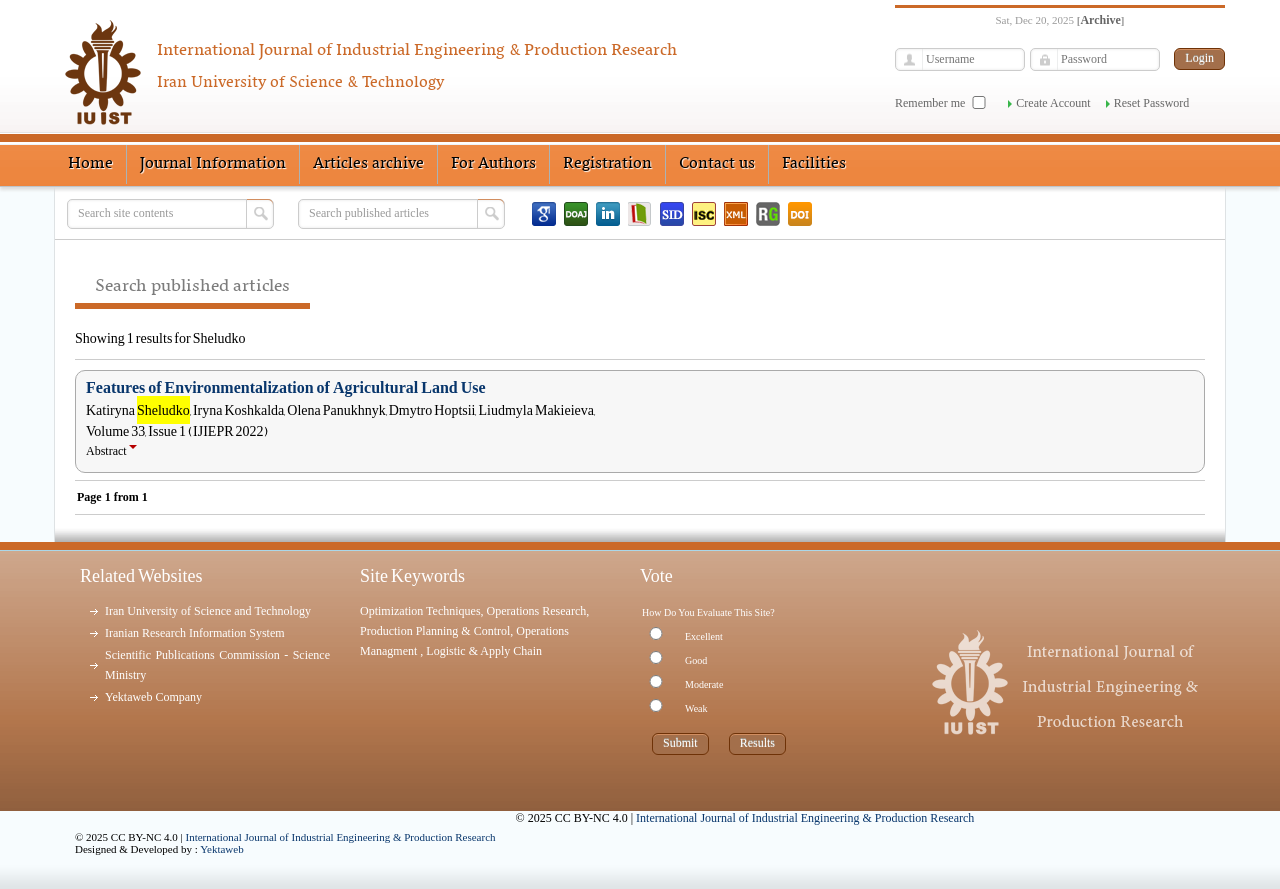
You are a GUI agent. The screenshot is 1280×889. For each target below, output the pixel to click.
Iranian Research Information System (195, 633)
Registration (607, 164)
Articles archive (368, 164)
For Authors (493, 164)
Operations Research (537, 611)
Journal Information (213, 164)
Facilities (814, 164)
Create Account (1053, 103)
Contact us (717, 164)
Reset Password (1152, 103)
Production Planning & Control (435, 631)
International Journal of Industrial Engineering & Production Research (341, 837)
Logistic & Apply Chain (484, 651)
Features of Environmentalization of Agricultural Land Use (286, 388)
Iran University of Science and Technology (208, 611)
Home (90, 164)
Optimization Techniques (420, 611)
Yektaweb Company (153, 697)
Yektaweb (222, 849)
